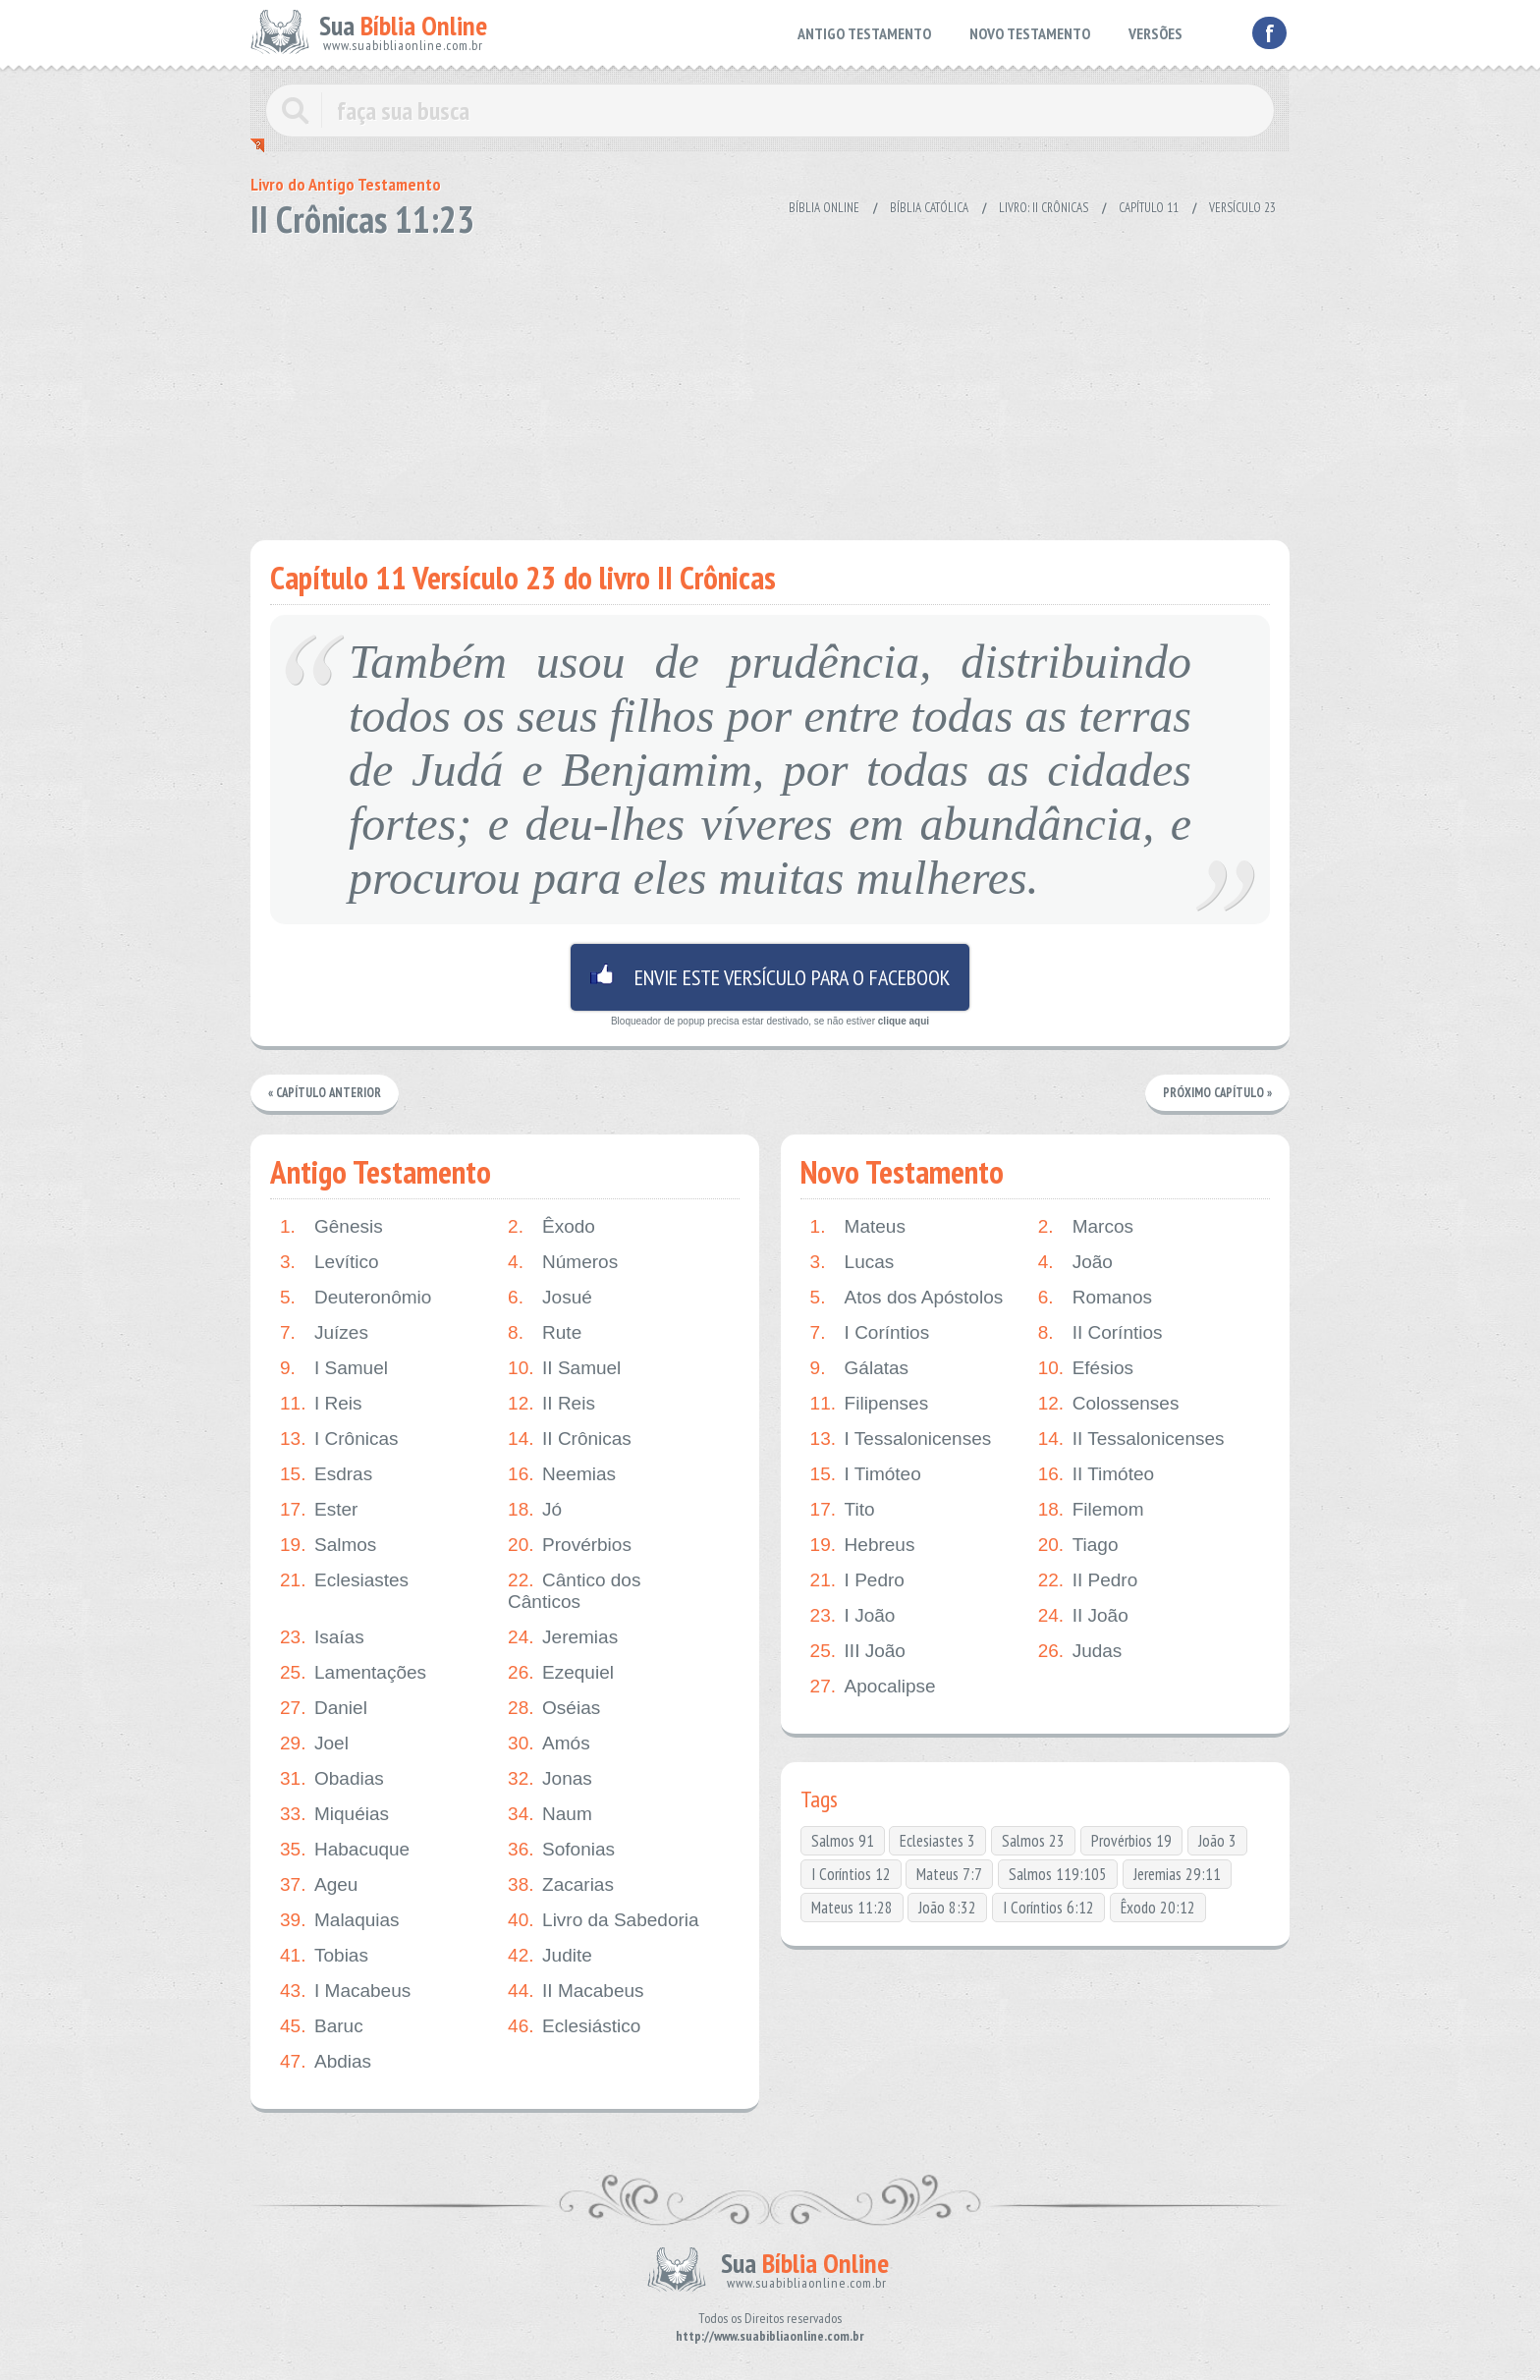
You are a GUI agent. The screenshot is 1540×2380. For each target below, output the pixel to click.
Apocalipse (873, 1686)
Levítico (329, 1262)
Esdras (326, 1474)
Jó (535, 1510)
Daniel (323, 1708)
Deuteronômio (355, 1297)
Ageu (319, 1885)
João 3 (1217, 1841)
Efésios (1085, 1368)
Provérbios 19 (1131, 1841)
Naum (550, 1814)
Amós (549, 1743)
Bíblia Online (824, 207)
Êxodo (551, 1227)
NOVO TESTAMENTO (1029, 33)
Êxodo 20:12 (1158, 1907)
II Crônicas (570, 1439)
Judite (550, 1955)
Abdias (325, 2062)
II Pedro (1088, 1580)
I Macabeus (345, 1991)
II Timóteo (1096, 1474)
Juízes (324, 1333)
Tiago (1078, 1545)
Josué (550, 1297)
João (1075, 1262)
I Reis (321, 1403)
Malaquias (340, 1920)
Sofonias (561, 1849)
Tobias (324, 1955)
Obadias (332, 1779)
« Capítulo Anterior (325, 1092)
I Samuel (334, 1368)
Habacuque (345, 1849)
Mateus (858, 1227)
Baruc (321, 2026)
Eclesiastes (344, 1580)
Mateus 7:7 (949, 1874)
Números (563, 1262)
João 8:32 (947, 1907)
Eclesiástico (574, 2026)
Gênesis (331, 1227)
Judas (1080, 1651)
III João (858, 1651)
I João (853, 1616)
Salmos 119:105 (1058, 1874)
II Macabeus (576, 1991)
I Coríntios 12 (851, 1874)
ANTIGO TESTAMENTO (864, 33)
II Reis (551, 1403)
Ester (319, 1510)
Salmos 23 (1033, 1841)
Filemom (1091, 1510)
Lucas (852, 1262)
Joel (314, 1743)
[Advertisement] (770, 383)
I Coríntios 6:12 (1048, 1907)
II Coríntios (1100, 1333)
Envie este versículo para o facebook (770, 977)
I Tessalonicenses (901, 1439)
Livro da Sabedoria (603, 1920)
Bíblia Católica (929, 207)
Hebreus (862, 1545)
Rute (544, 1333)
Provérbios (570, 1545)
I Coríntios (870, 1333)
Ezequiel (561, 1673)
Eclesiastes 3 (937, 1841)
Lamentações (353, 1673)
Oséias (554, 1708)
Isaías (322, 1637)
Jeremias (563, 1637)
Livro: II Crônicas (1043, 207)
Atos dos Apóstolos (907, 1297)
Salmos (328, 1545)
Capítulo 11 (1149, 207)
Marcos (1085, 1227)
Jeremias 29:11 (1177, 1874)
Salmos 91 (842, 1841)
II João (1083, 1616)
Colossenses (1109, 1403)
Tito (842, 1510)
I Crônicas (339, 1439)
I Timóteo (865, 1474)
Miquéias (334, 1814)
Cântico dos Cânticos (574, 1591)
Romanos (1095, 1297)
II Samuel (564, 1368)
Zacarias (561, 1885)
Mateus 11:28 (852, 1907)
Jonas (550, 1779)
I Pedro (857, 1580)
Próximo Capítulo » (1217, 1092)
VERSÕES (1155, 33)
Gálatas (859, 1368)
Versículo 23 (1242, 207)
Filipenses (869, 1403)
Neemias (562, 1474)
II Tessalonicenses (1131, 1439)
